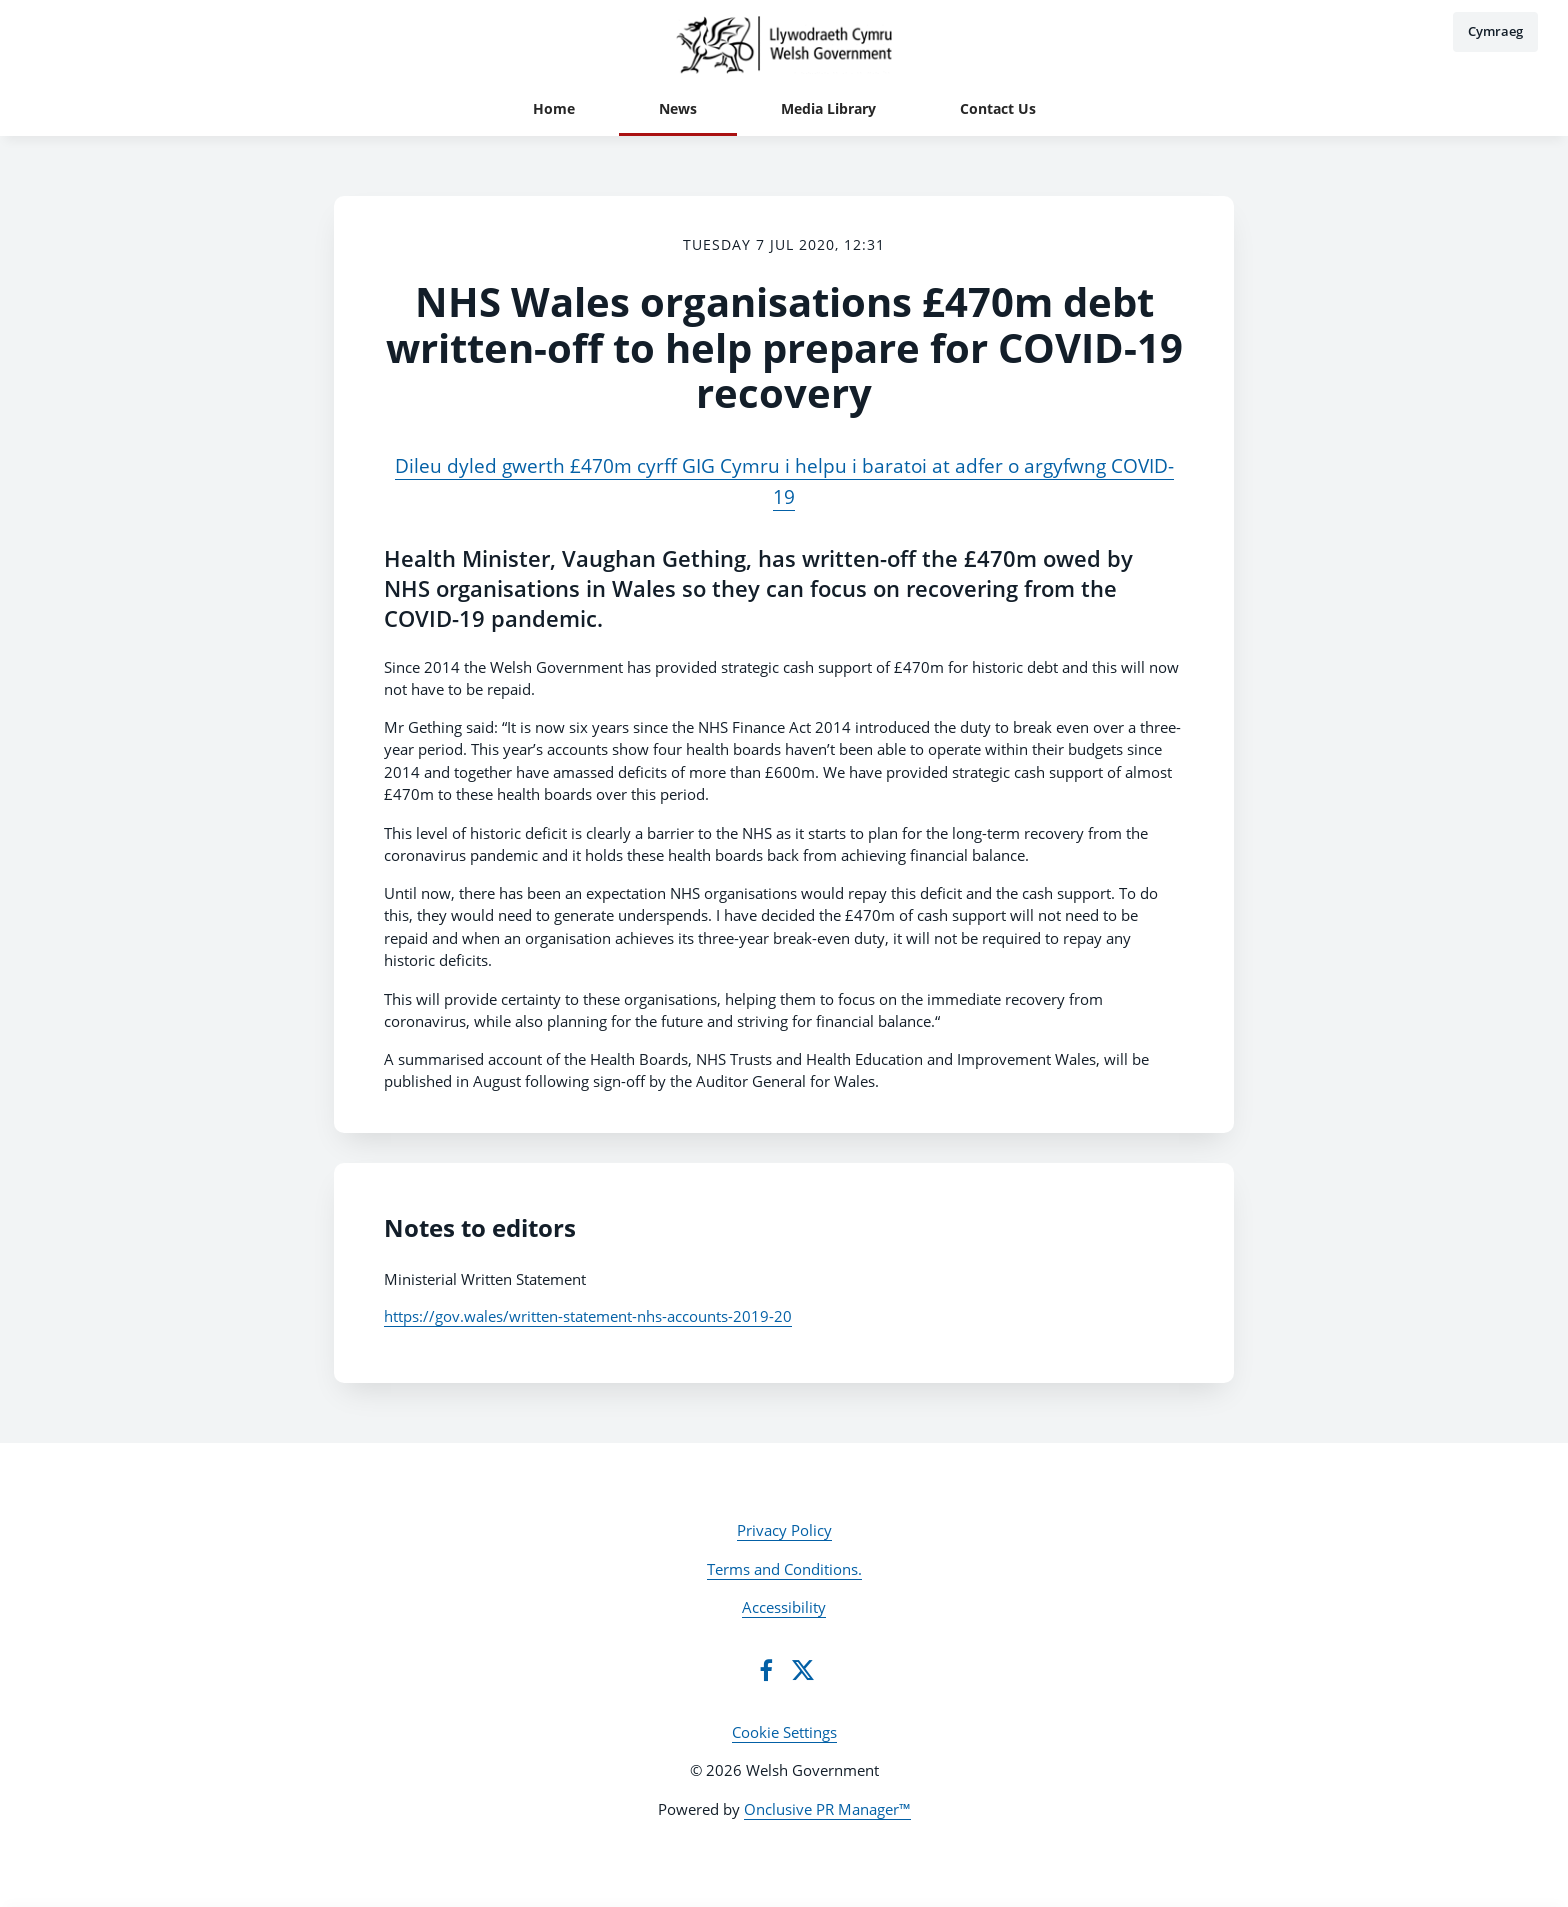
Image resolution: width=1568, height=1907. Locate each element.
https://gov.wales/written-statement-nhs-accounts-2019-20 (588, 1316)
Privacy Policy (784, 1530)
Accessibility (784, 1607)
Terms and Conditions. (784, 1569)
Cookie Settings (784, 1732)
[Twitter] (803, 1670)
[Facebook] (766, 1670)
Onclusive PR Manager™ (827, 1809)
